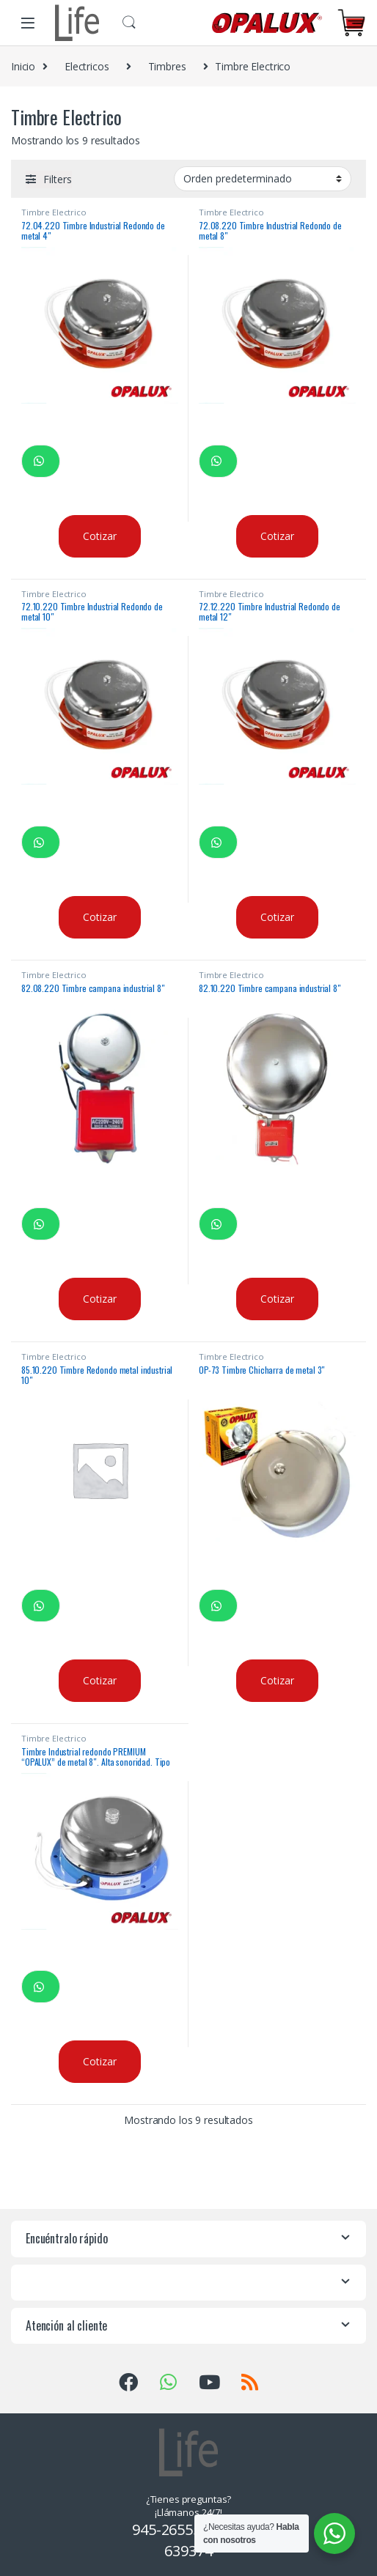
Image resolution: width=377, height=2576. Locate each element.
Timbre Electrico (54, 212)
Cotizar (99, 536)
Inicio (23, 66)
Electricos (87, 66)
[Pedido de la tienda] (262, 178)
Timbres (167, 66)
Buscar (129, 23)
